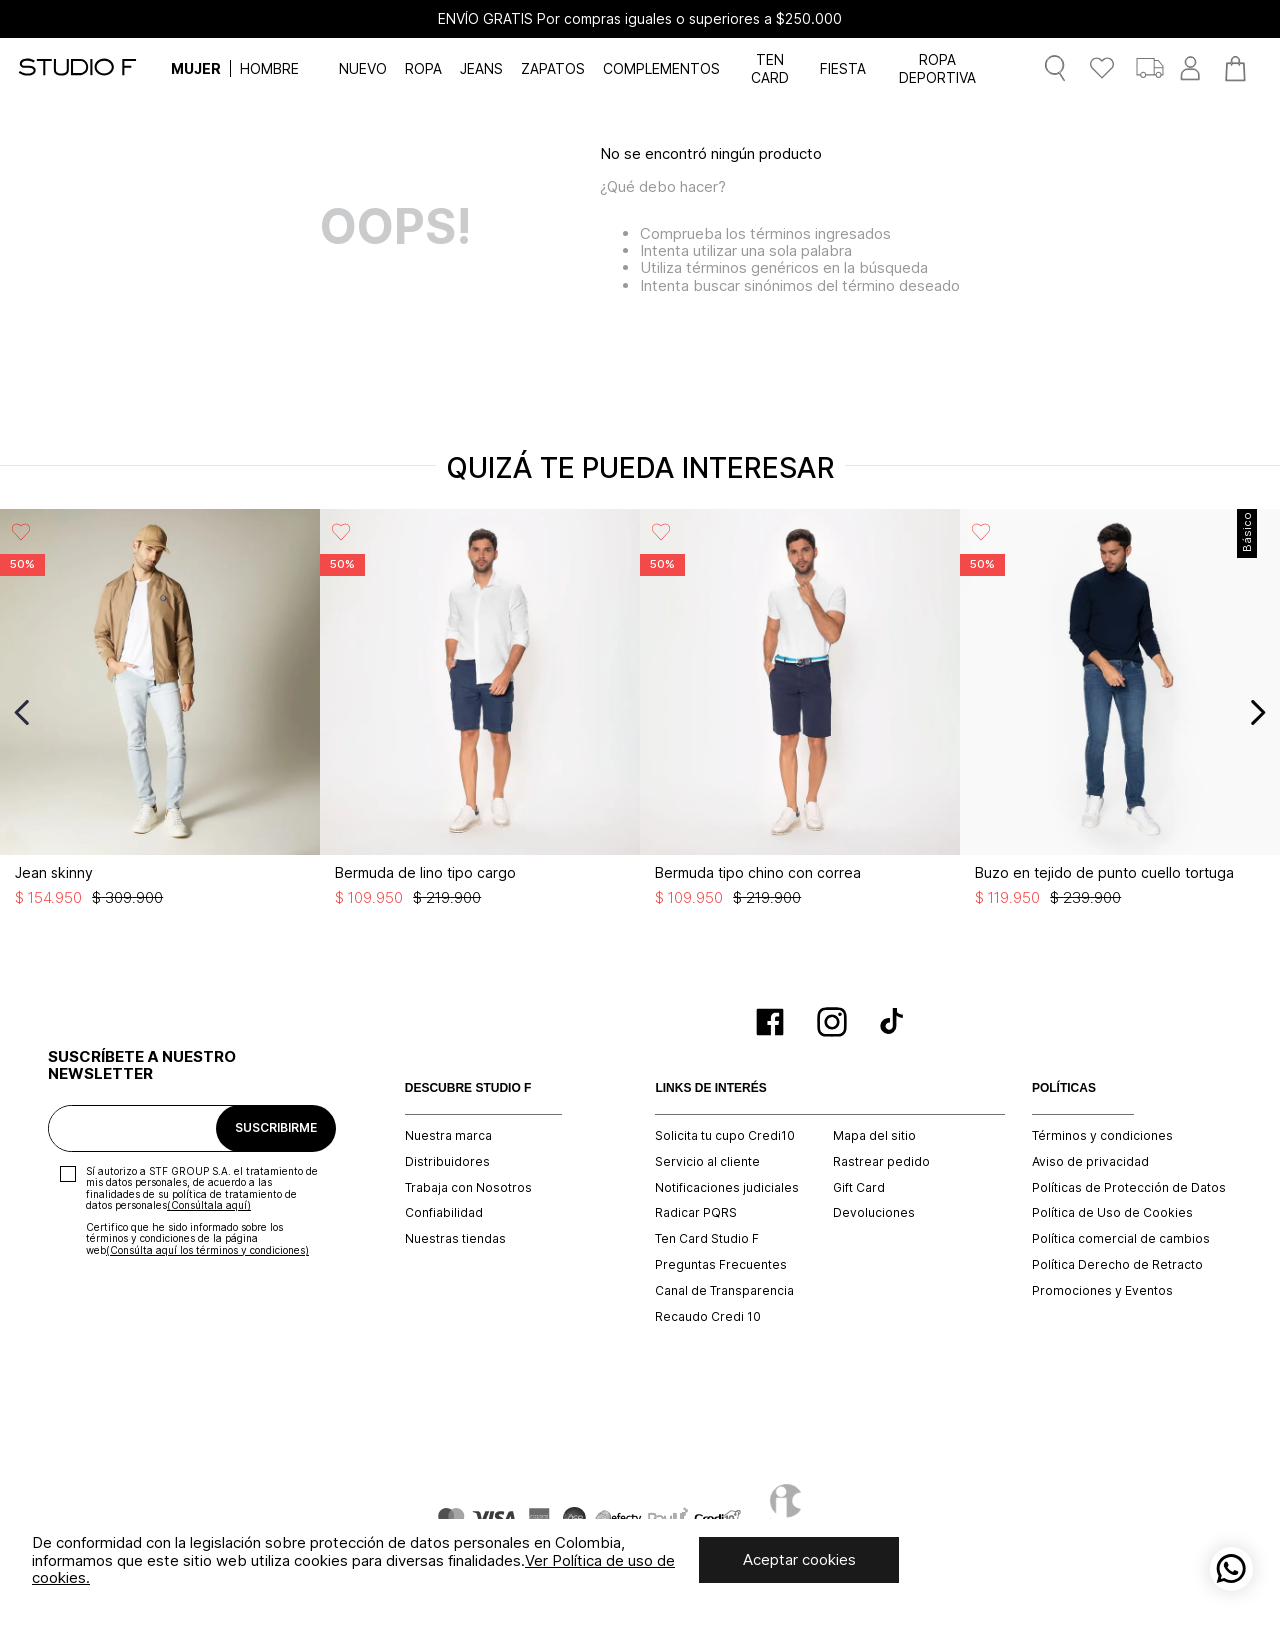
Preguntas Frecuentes (721, 1265)
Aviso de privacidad (1090, 1162)
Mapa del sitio (874, 1136)
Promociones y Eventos (1102, 1291)
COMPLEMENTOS (661, 68)
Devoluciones (874, 1213)
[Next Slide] (1257, 712)
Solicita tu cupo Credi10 (725, 1136)
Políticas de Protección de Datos (1129, 1188)
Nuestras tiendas (455, 1239)
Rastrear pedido (881, 1162)
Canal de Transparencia (724, 1291)
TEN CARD (770, 68)
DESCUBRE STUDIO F (468, 1088)
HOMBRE (269, 68)
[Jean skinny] (160, 712)
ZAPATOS (553, 68)
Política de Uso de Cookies (1112, 1213)
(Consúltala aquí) (209, 1205)
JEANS (481, 68)
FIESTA (843, 68)
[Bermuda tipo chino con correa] (800, 712)
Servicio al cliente (707, 1162)
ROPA (423, 68)
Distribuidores (447, 1162)
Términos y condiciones (1102, 1136)
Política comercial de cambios (1121, 1239)
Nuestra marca (448, 1136)
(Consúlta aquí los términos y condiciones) (207, 1250)
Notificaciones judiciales (727, 1188)
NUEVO (363, 68)
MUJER (196, 68)
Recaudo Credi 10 (708, 1317)
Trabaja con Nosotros (468, 1188)
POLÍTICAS (1064, 1088)
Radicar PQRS (696, 1213)
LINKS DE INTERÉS (710, 1088)
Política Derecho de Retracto (1117, 1265)
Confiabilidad (444, 1213)
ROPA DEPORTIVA (937, 68)
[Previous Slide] (22, 712)
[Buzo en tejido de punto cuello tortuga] (1120, 712)
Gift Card (859, 1188)
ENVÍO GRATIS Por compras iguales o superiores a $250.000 (640, 19)
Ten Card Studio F (707, 1239)
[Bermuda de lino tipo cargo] (480, 712)
